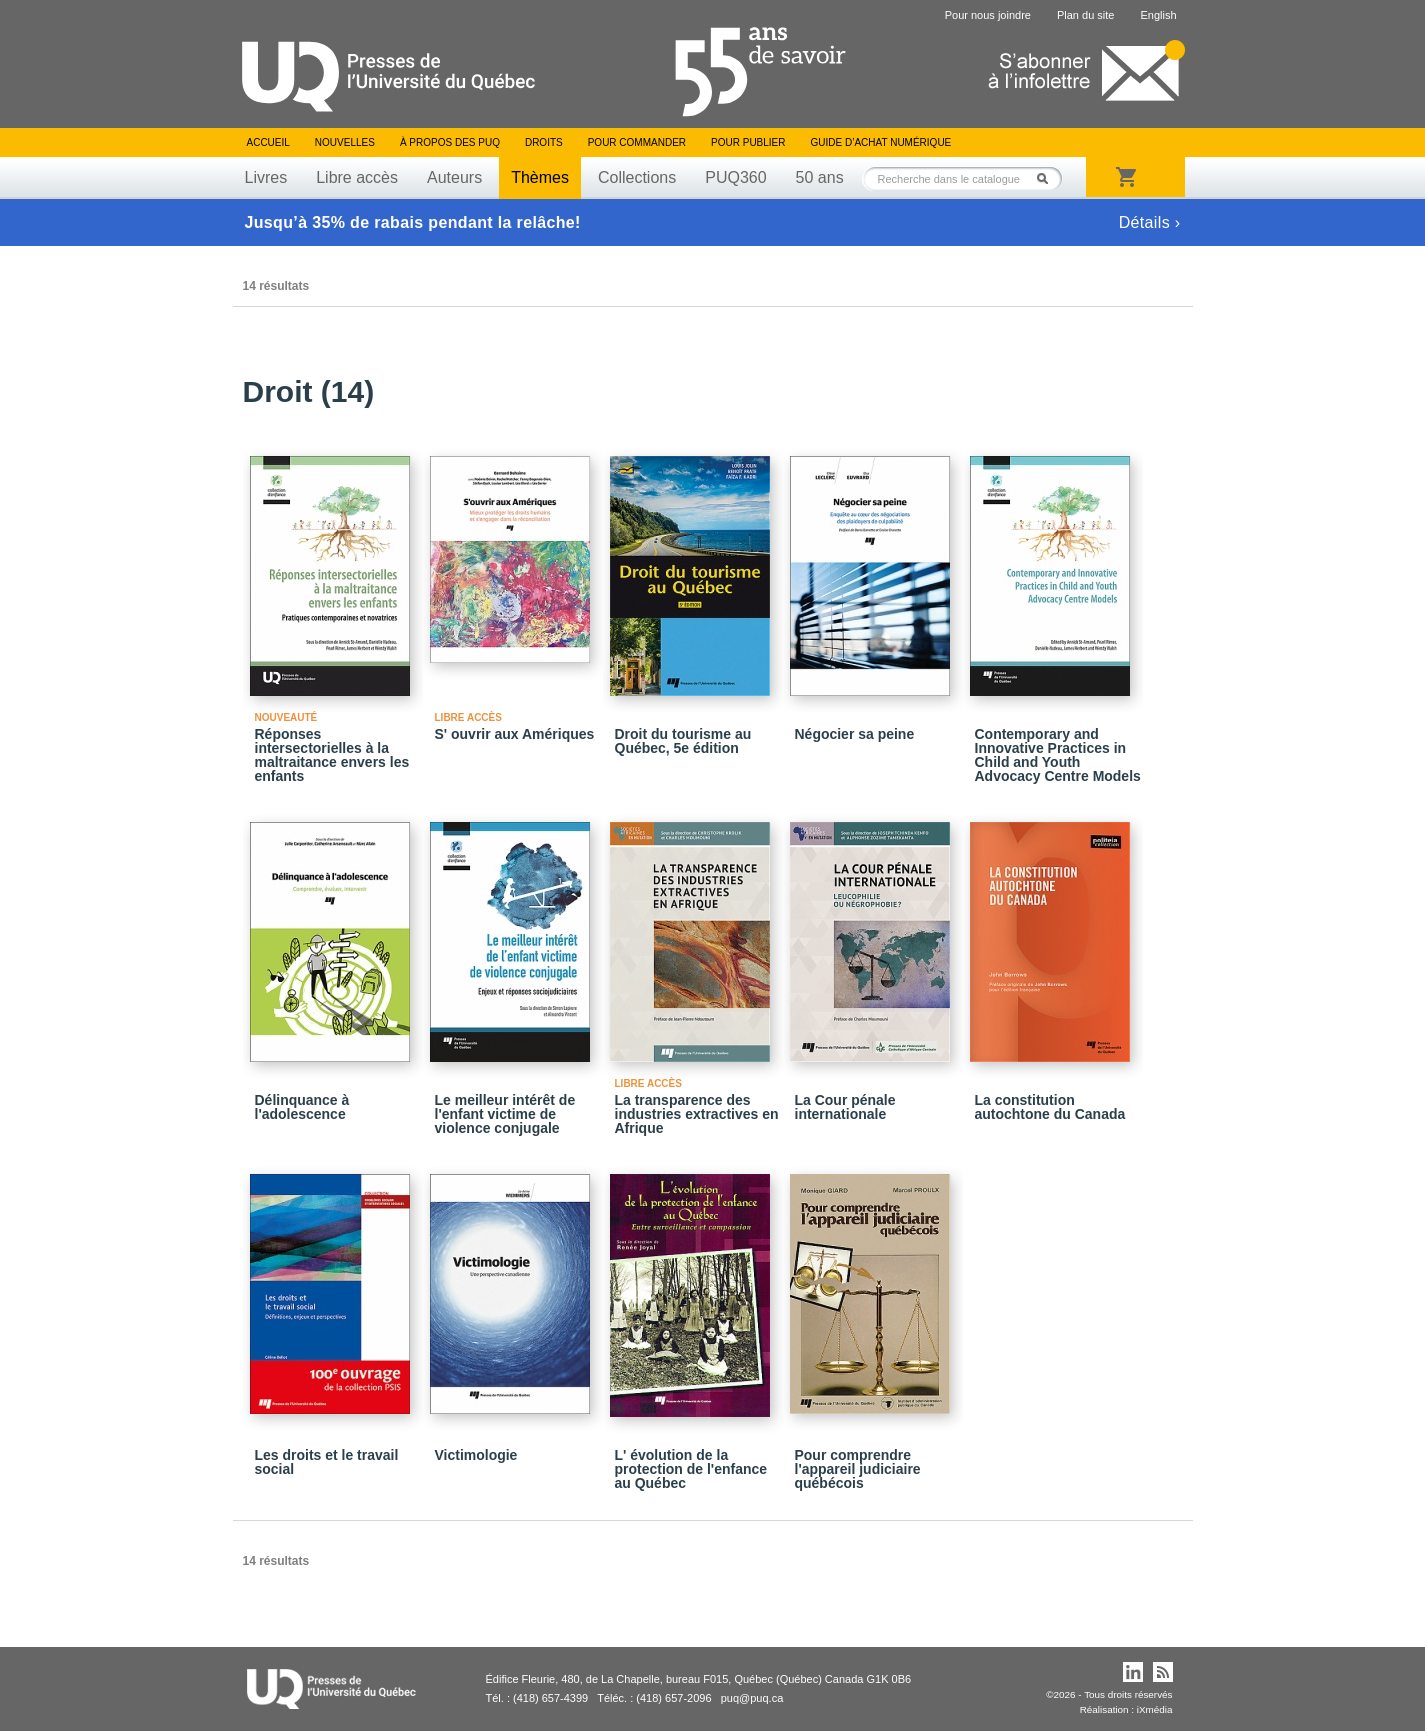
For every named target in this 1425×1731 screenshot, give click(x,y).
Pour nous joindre (988, 15)
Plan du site (1085, 15)
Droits (544, 142)
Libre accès (357, 177)
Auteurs (454, 177)
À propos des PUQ (450, 142)
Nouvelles (345, 142)
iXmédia (1155, 1709)
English (1158, 15)
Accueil (268, 142)
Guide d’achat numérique (881, 142)
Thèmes (540, 177)
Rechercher (1048, 178)
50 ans (820, 177)
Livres (266, 177)
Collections (637, 177)
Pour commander (637, 142)
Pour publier (748, 142)
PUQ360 (735, 177)
